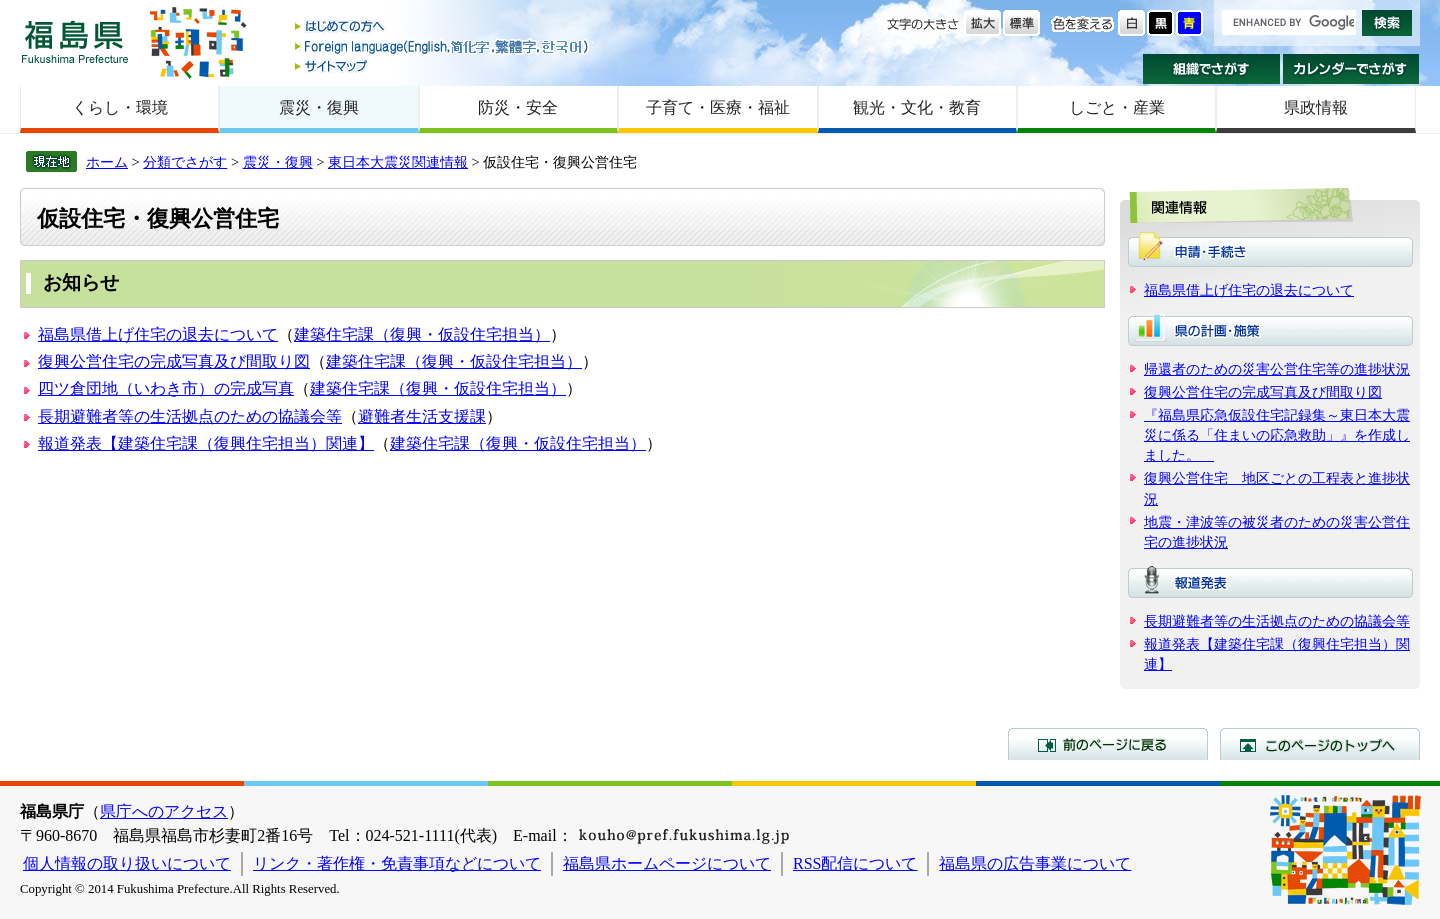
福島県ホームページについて (667, 863)
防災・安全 (518, 107)
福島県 (75, 41)
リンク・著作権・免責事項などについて (397, 863)
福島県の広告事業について (1035, 863)
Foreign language (443, 46)
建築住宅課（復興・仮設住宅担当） (422, 334)
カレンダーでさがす (1351, 69)
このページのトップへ (1320, 744)
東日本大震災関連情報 (398, 162)
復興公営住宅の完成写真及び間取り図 (174, 361)
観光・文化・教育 (917, 107)
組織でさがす (1211, 69)
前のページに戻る (1108, 744)
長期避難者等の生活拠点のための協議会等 (190, 416)
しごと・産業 (1117, 107)
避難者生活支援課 (422, 416)
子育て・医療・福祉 (718, 107)
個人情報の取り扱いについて (127, 863)
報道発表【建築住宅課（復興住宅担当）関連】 (206, 443)
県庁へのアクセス (164, 811)
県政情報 (1316, 107)
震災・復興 (319, 107)
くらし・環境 (120, 107)
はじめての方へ (443, 27)
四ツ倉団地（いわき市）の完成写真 (166, 388)
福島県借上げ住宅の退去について (158, 334)
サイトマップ (443, 65)
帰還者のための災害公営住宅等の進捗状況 (1277, 369)
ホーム (107, 162)
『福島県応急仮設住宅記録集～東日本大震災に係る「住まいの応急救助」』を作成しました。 (1277, 435)
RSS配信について (855, 863)
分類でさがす (185, 162)
